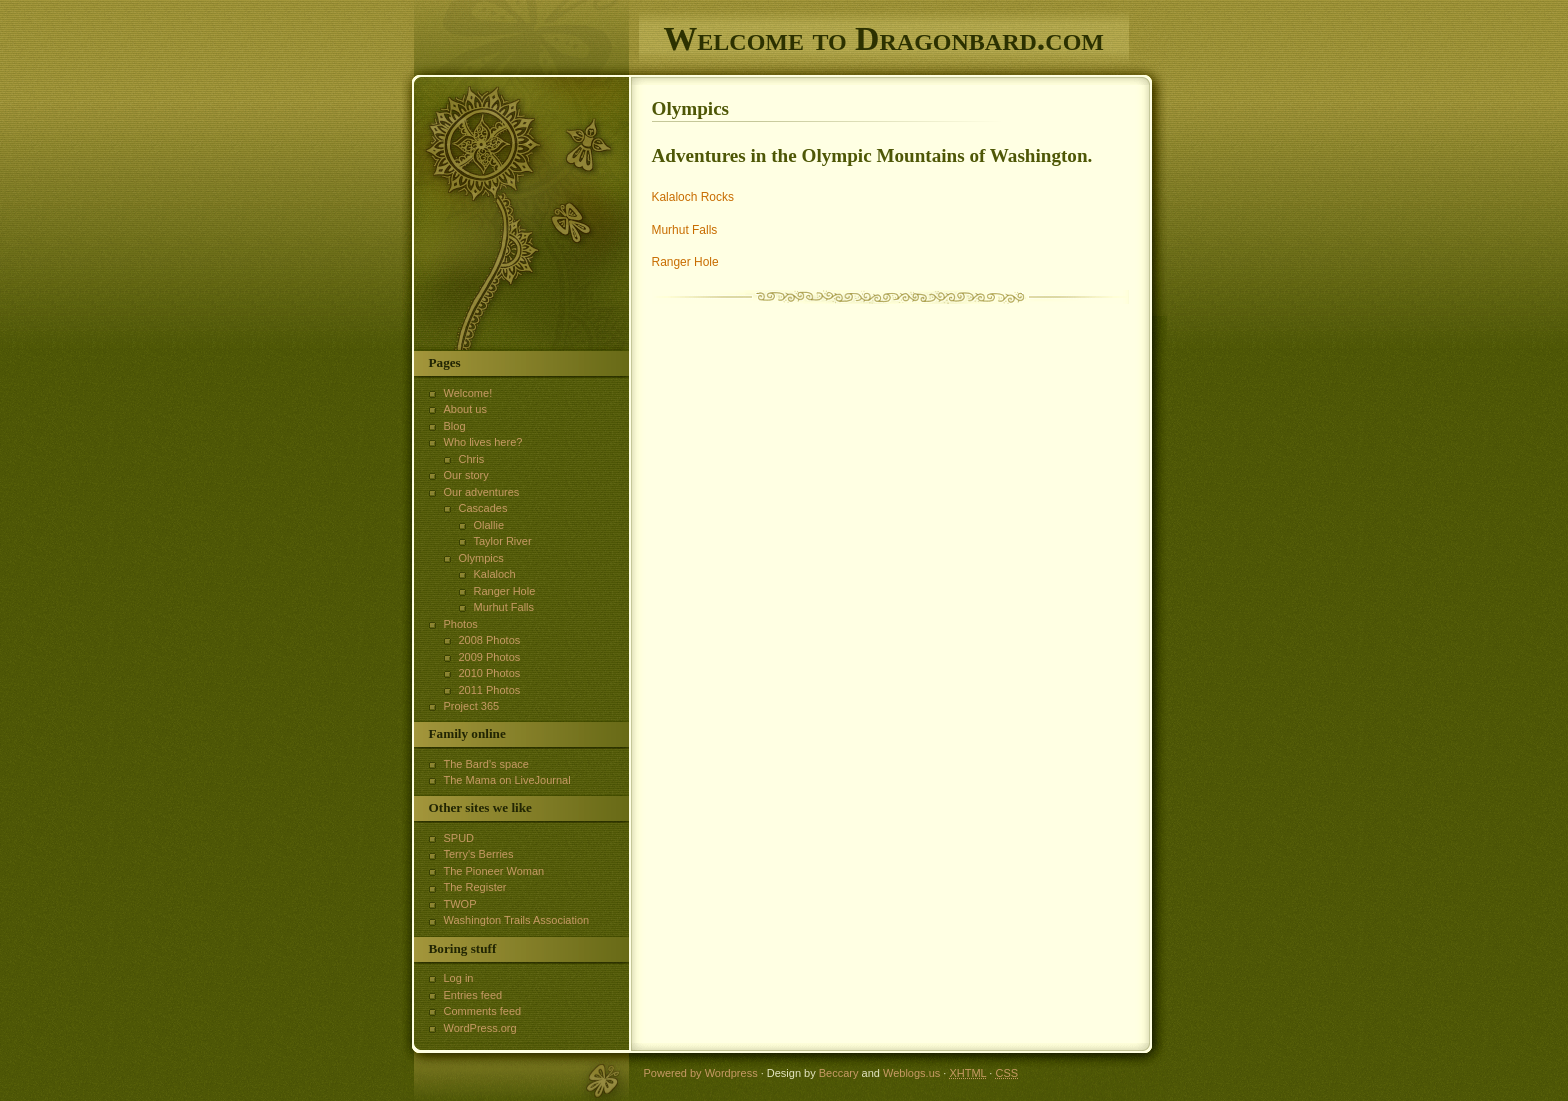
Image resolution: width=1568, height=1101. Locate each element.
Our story (466, 475)
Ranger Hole (685, 262)
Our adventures (482, 492)
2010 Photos (490, 673)
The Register (475, 887)
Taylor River (503, 541)
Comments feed (483, 1011)
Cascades (483, 508)
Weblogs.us (911, 1073)
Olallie (489, 525)
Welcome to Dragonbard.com (884, 38)
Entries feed (473, 995)
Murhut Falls (685, 230)
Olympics (481, 558)
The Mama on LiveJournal (507, 780)
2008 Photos (490, 640)
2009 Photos (490, 657)
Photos (461, 624)
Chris (472, 459)
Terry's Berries (479, 854)
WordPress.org (480, 1028)
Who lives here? (483, 442)
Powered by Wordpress (701, 1073)
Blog (455, 426)
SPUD (459, 838)
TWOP (460, 904)
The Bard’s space (486, 764)
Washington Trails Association (517, 920)
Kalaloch (495, 574)
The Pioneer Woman (494, 871)
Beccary (839, 1073)
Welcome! (468, 393)
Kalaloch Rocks (693, 197)
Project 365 (472, 706)
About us (465, 409)
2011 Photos (490, 690)
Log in (459, 978)
